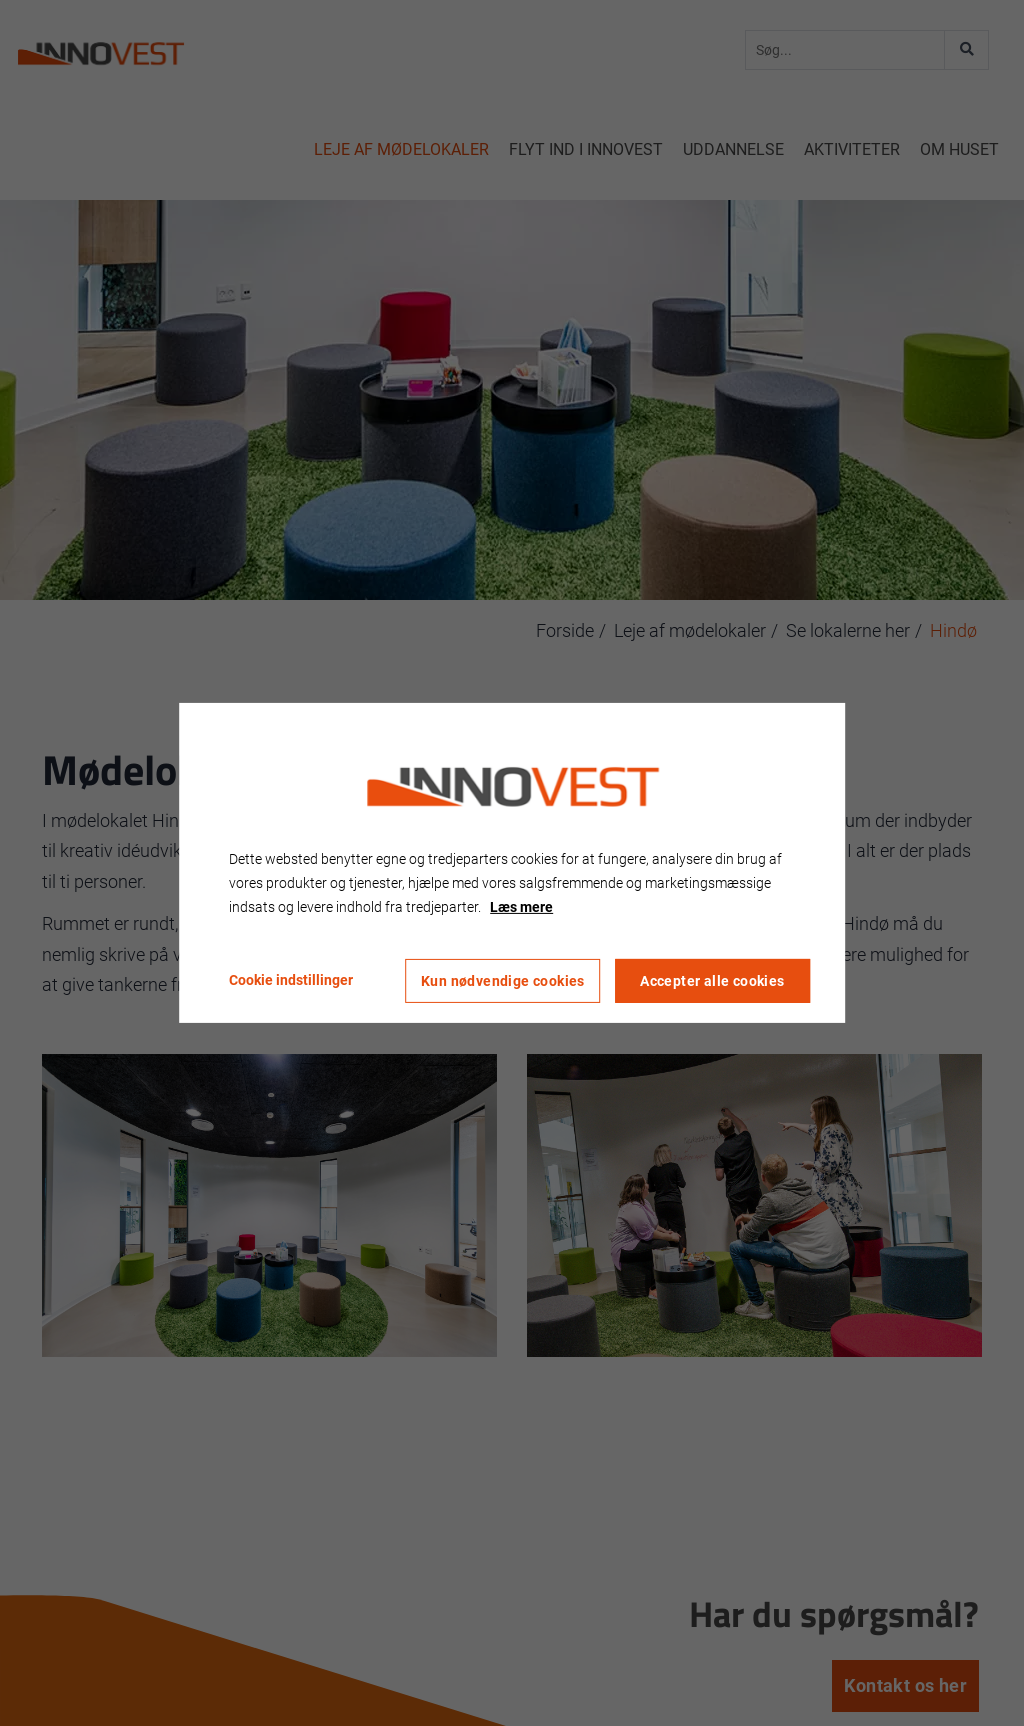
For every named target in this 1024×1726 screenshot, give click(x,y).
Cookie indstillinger (291, 980)
